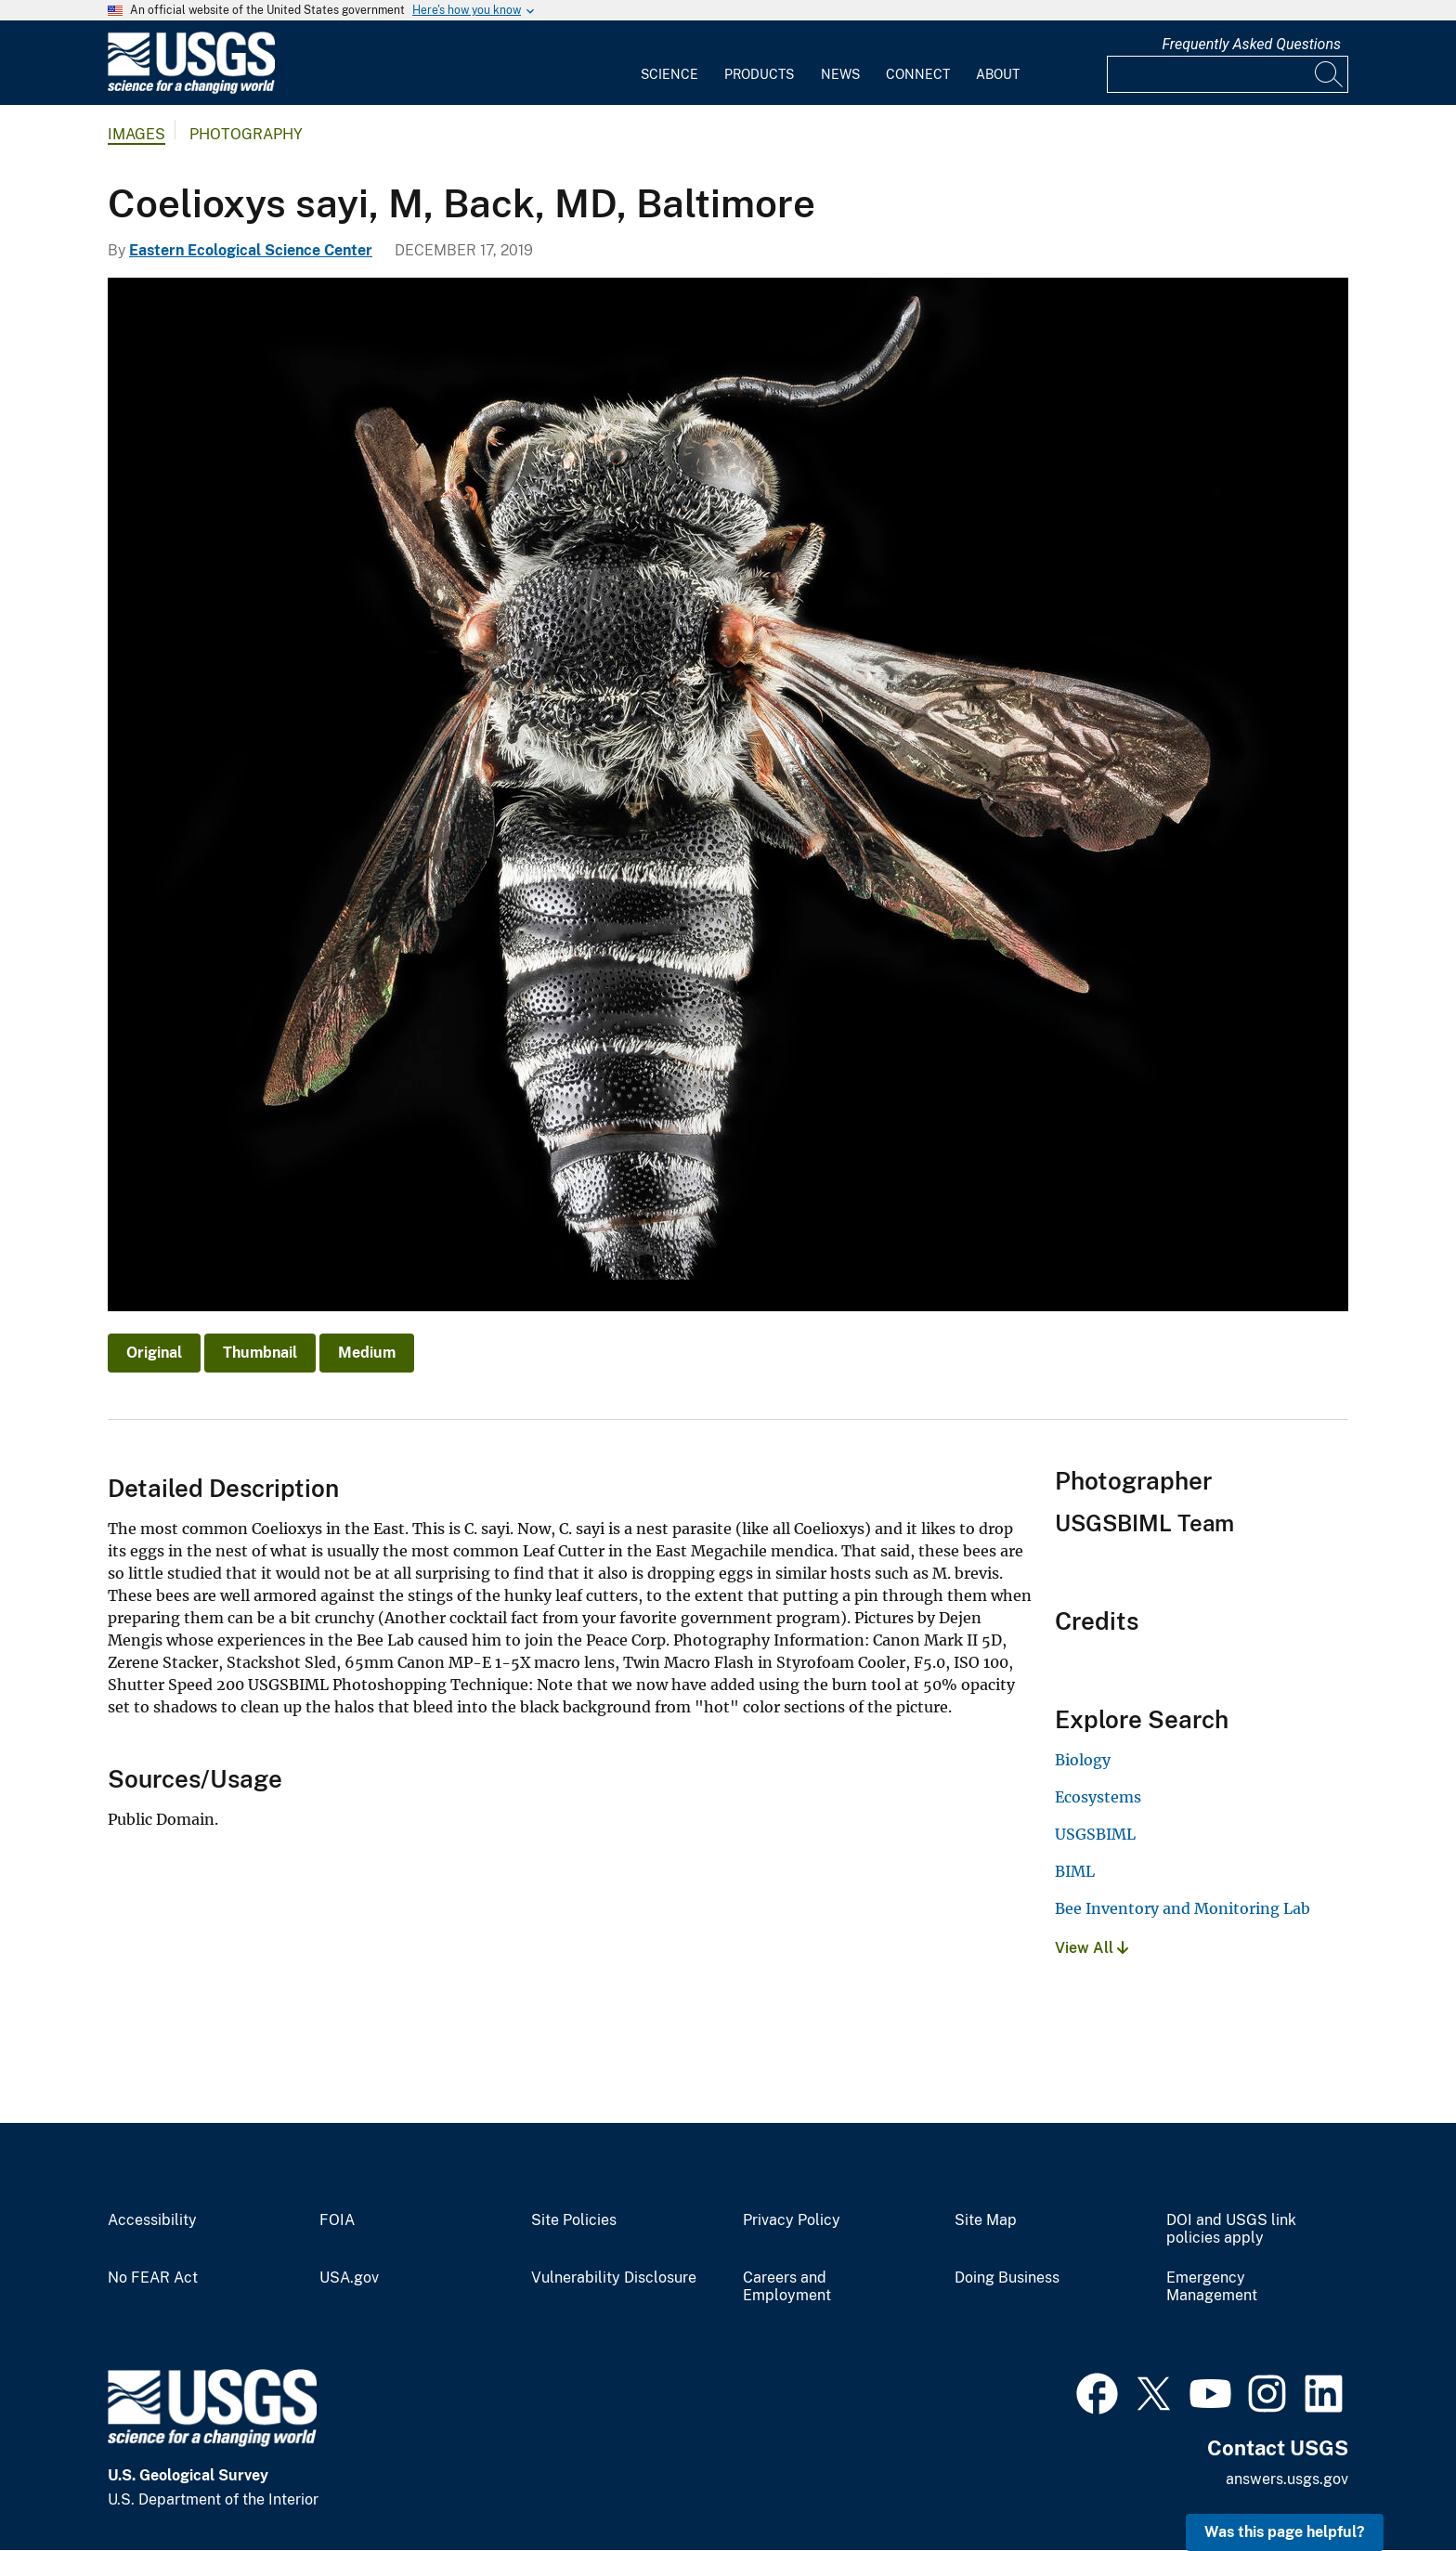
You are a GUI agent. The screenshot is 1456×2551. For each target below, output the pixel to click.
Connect (918, 74)
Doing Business (1007, 2278)
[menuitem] (669, 63)
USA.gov (349, 2278)
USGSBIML (1095, 1834)
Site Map (986, 2220)
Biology (1083, 1760)
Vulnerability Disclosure (613, 2278)
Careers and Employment (787, 2287)
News (840, 74)
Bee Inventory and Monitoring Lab (1182, 1908)
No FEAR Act (153, 2278)
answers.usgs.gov (1287, 2479)
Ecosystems (1098, 1797)
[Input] (1227, 74)
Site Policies (574, 2220)
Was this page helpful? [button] (1284, 2532)
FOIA (337, 2220)
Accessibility (152, 2220)
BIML (1075, 1871)
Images (136, 134)
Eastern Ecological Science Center (250, 250)
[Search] (1329, 74)
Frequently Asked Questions (1251, 44)
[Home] (191, 89)
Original (154, 1352)
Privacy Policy (791, 2220)
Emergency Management (1211, 2287)
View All (1091, 1948)
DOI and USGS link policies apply (1231, 2229)
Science (669, 74)
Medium (367, 1352)
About (998, 74)
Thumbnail (260, 1352)
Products (759, 74)
